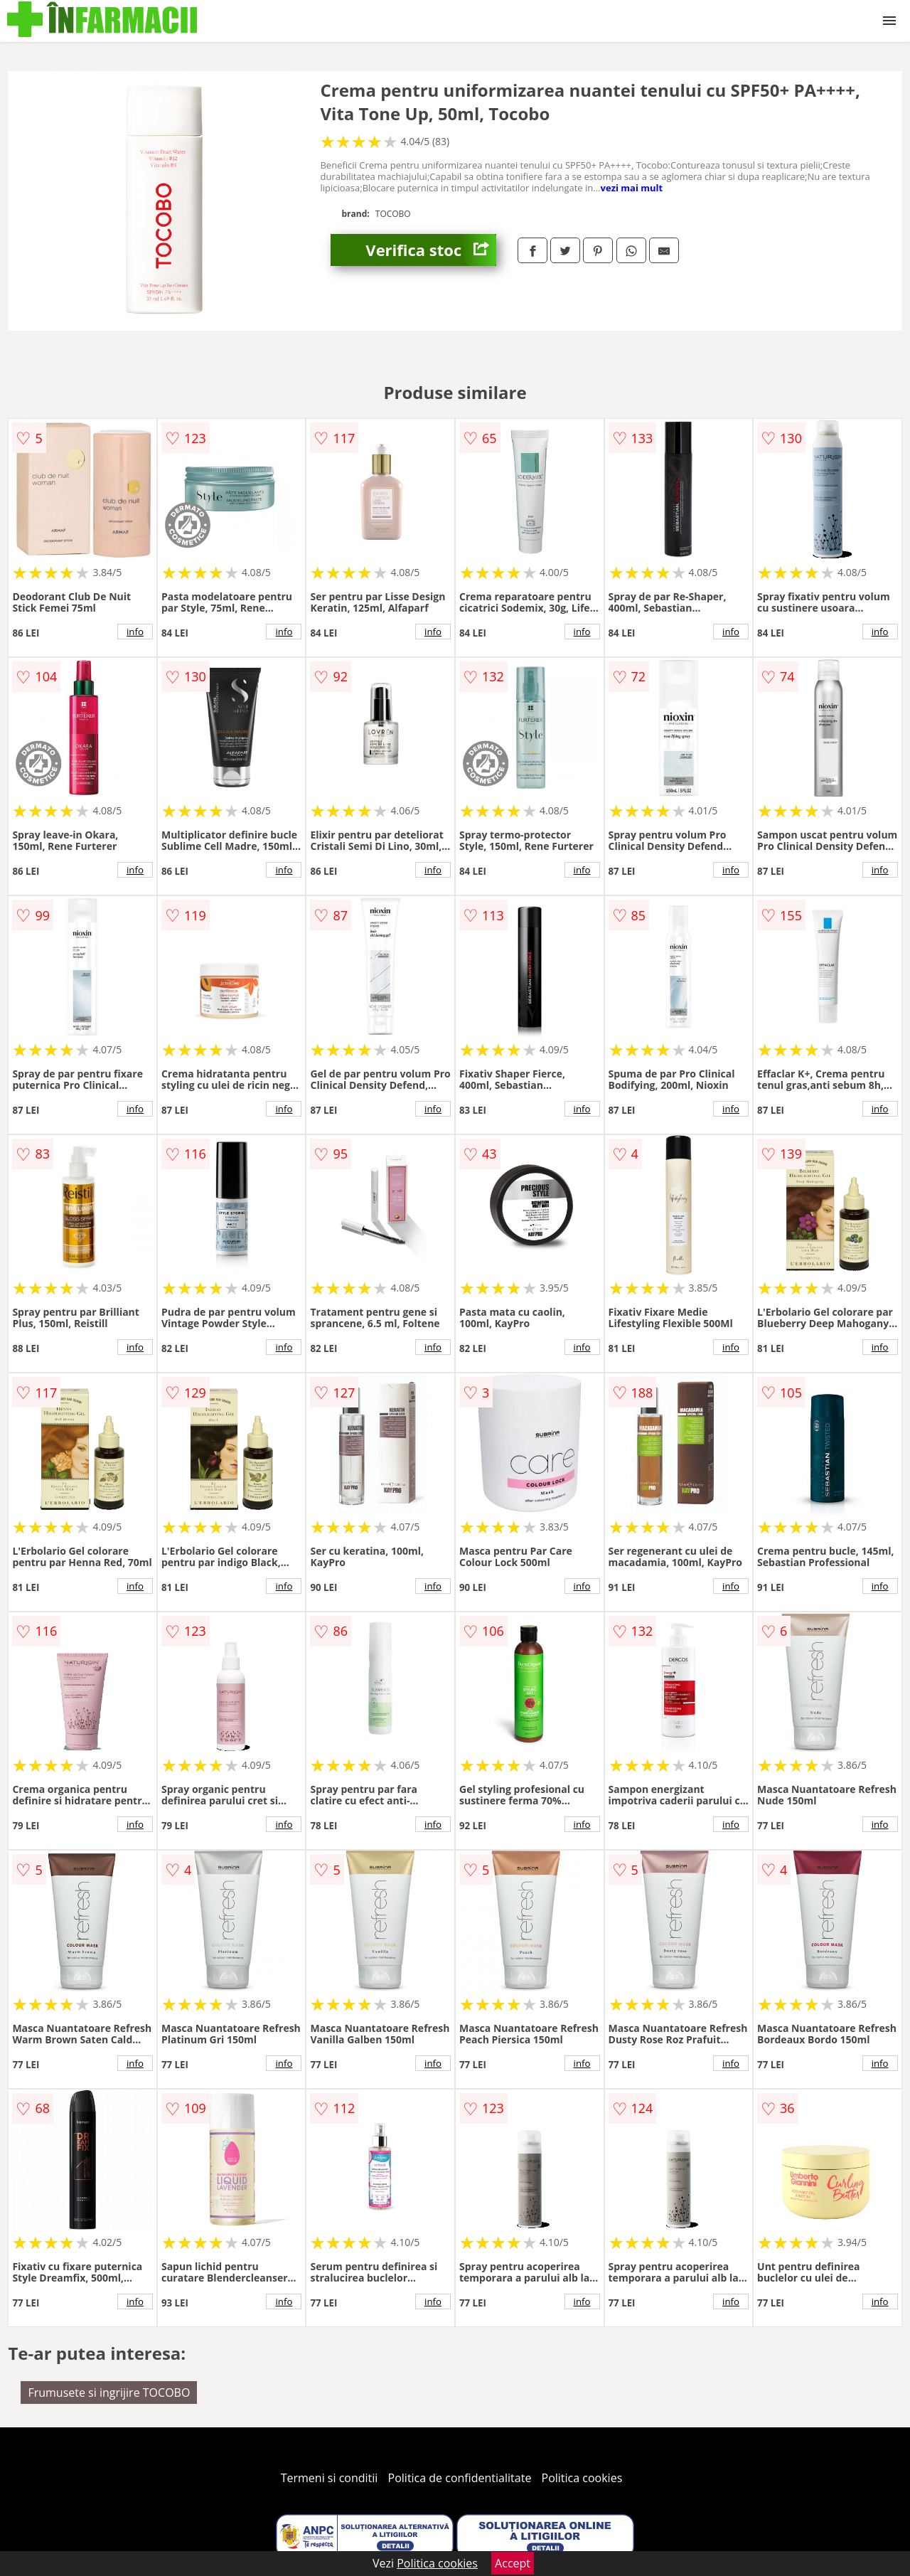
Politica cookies (582, 2478)
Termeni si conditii (329, 2478)
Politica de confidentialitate (460, 2478)
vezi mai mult (632, 187)
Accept (512, 2563)
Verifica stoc (430, 250)
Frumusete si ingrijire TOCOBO (109, 2392)
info (135, 631)
